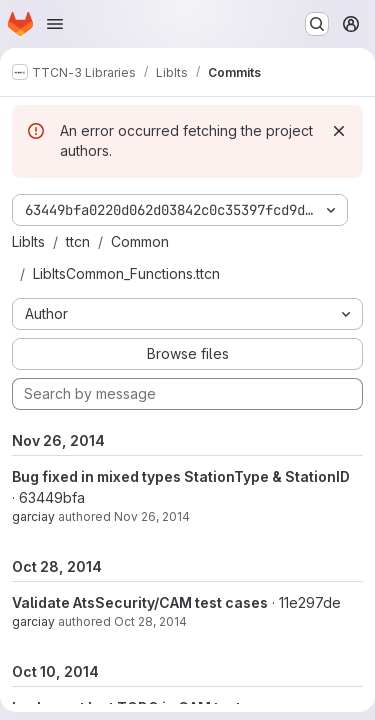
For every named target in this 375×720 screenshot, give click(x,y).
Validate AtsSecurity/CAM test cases (140, 602)
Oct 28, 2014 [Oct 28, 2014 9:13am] (150, 621)
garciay (33, 516)
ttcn (78, 241)
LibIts (28, 241)
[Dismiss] (339, 131)
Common (140, 241)
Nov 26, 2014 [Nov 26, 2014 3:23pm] (152, 516)
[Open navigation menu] (55, 24)
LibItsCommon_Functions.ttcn (126, 273)
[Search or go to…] (317, 24)
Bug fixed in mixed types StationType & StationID (181, 476)
